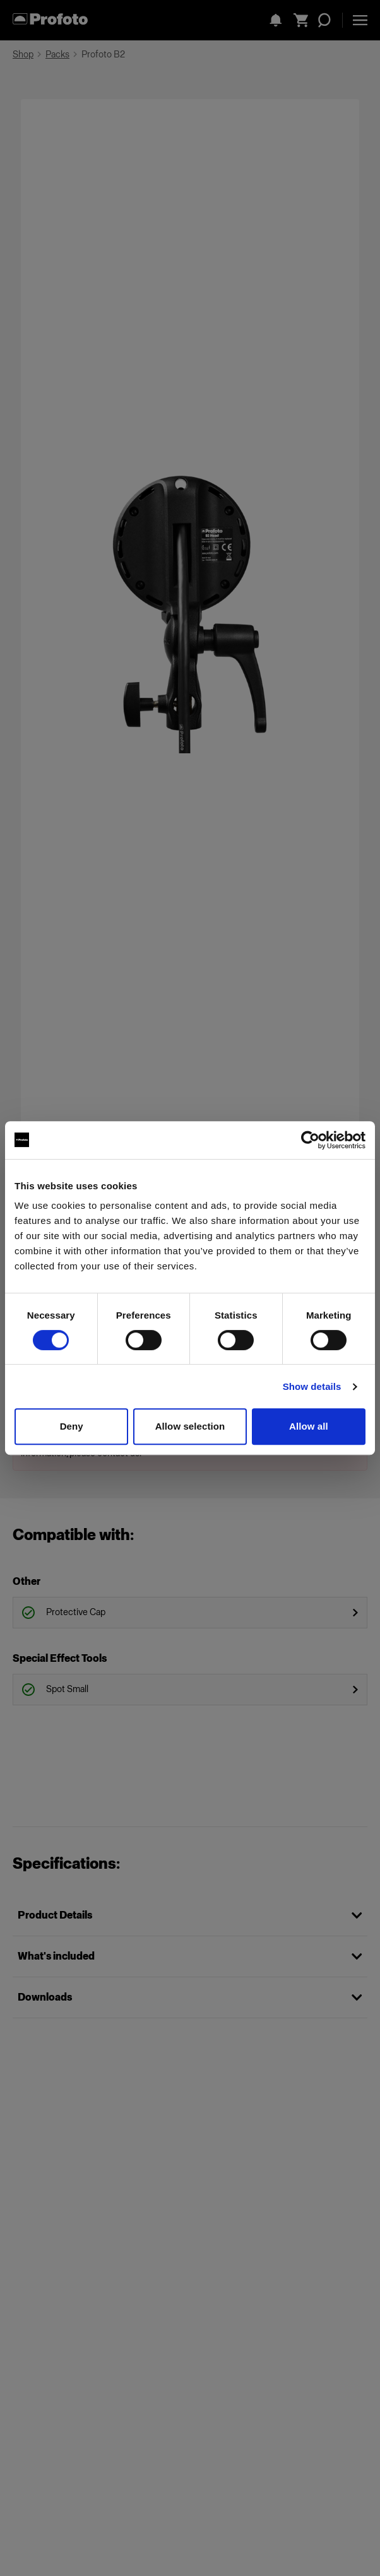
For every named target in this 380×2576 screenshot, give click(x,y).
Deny (71, 1426)
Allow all (308, 1426)
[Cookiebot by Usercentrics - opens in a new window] (310, 1140)
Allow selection (190, 1426)
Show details (312, 1386)
